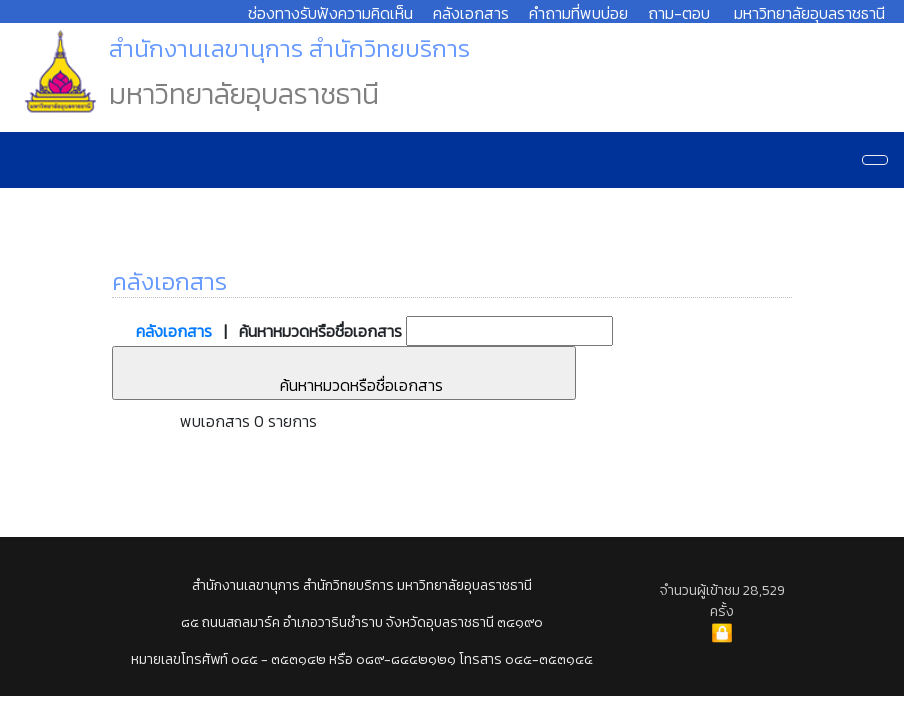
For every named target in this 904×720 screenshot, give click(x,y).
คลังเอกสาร (471, 13)
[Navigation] (875, 160)
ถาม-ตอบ (679, 13)
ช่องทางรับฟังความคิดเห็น (330, 13)
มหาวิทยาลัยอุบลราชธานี (809, 13)
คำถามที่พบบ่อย (578, 13)
